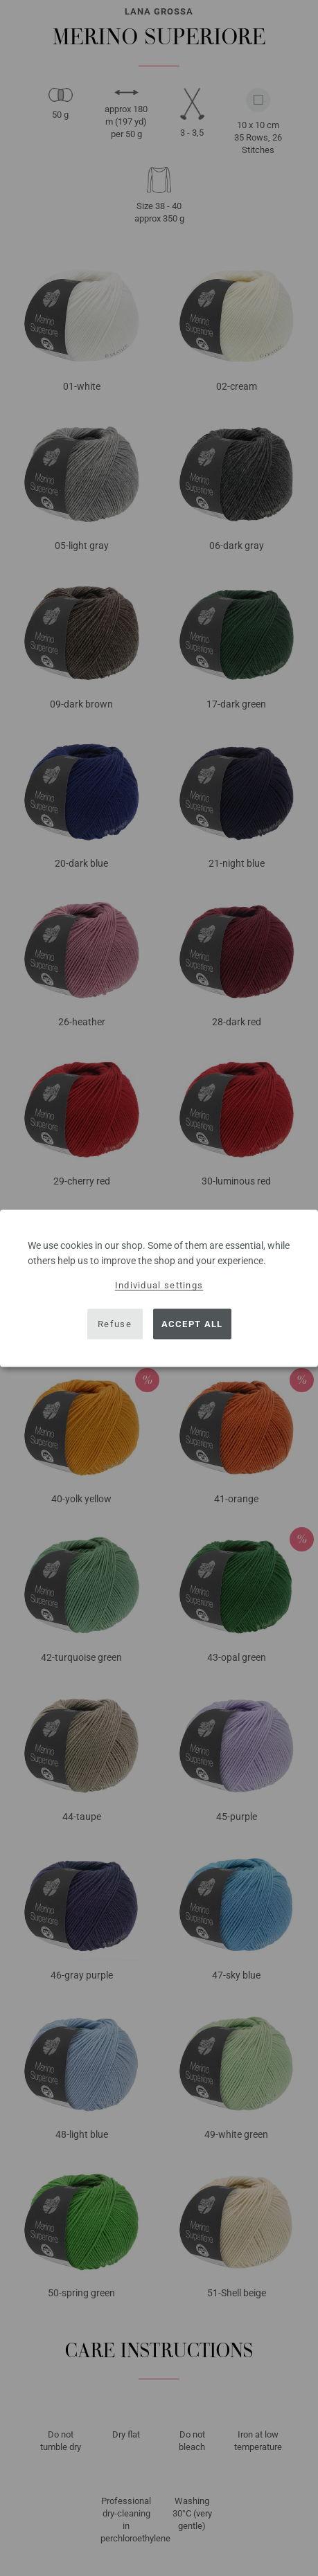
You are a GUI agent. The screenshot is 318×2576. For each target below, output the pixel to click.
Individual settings (159, 1284)
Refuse (115, 1324)
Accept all (192, 1324)
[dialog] (159, 1288)
